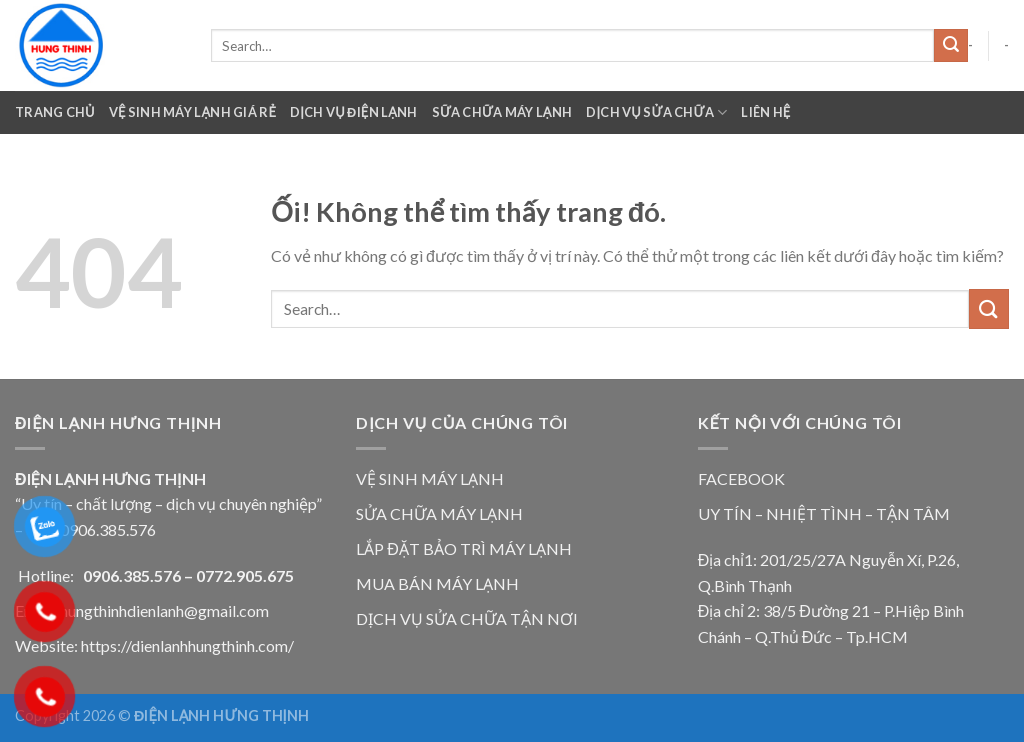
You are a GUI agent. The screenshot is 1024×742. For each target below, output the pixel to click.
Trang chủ (55, 112)
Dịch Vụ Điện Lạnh (354, 112)
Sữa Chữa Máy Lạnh (502, 112)
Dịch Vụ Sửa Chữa (656, 112)
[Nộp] (951, 46)
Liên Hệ (765, 112)
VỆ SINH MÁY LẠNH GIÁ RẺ (192, 112)
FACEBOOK (741, 478)
